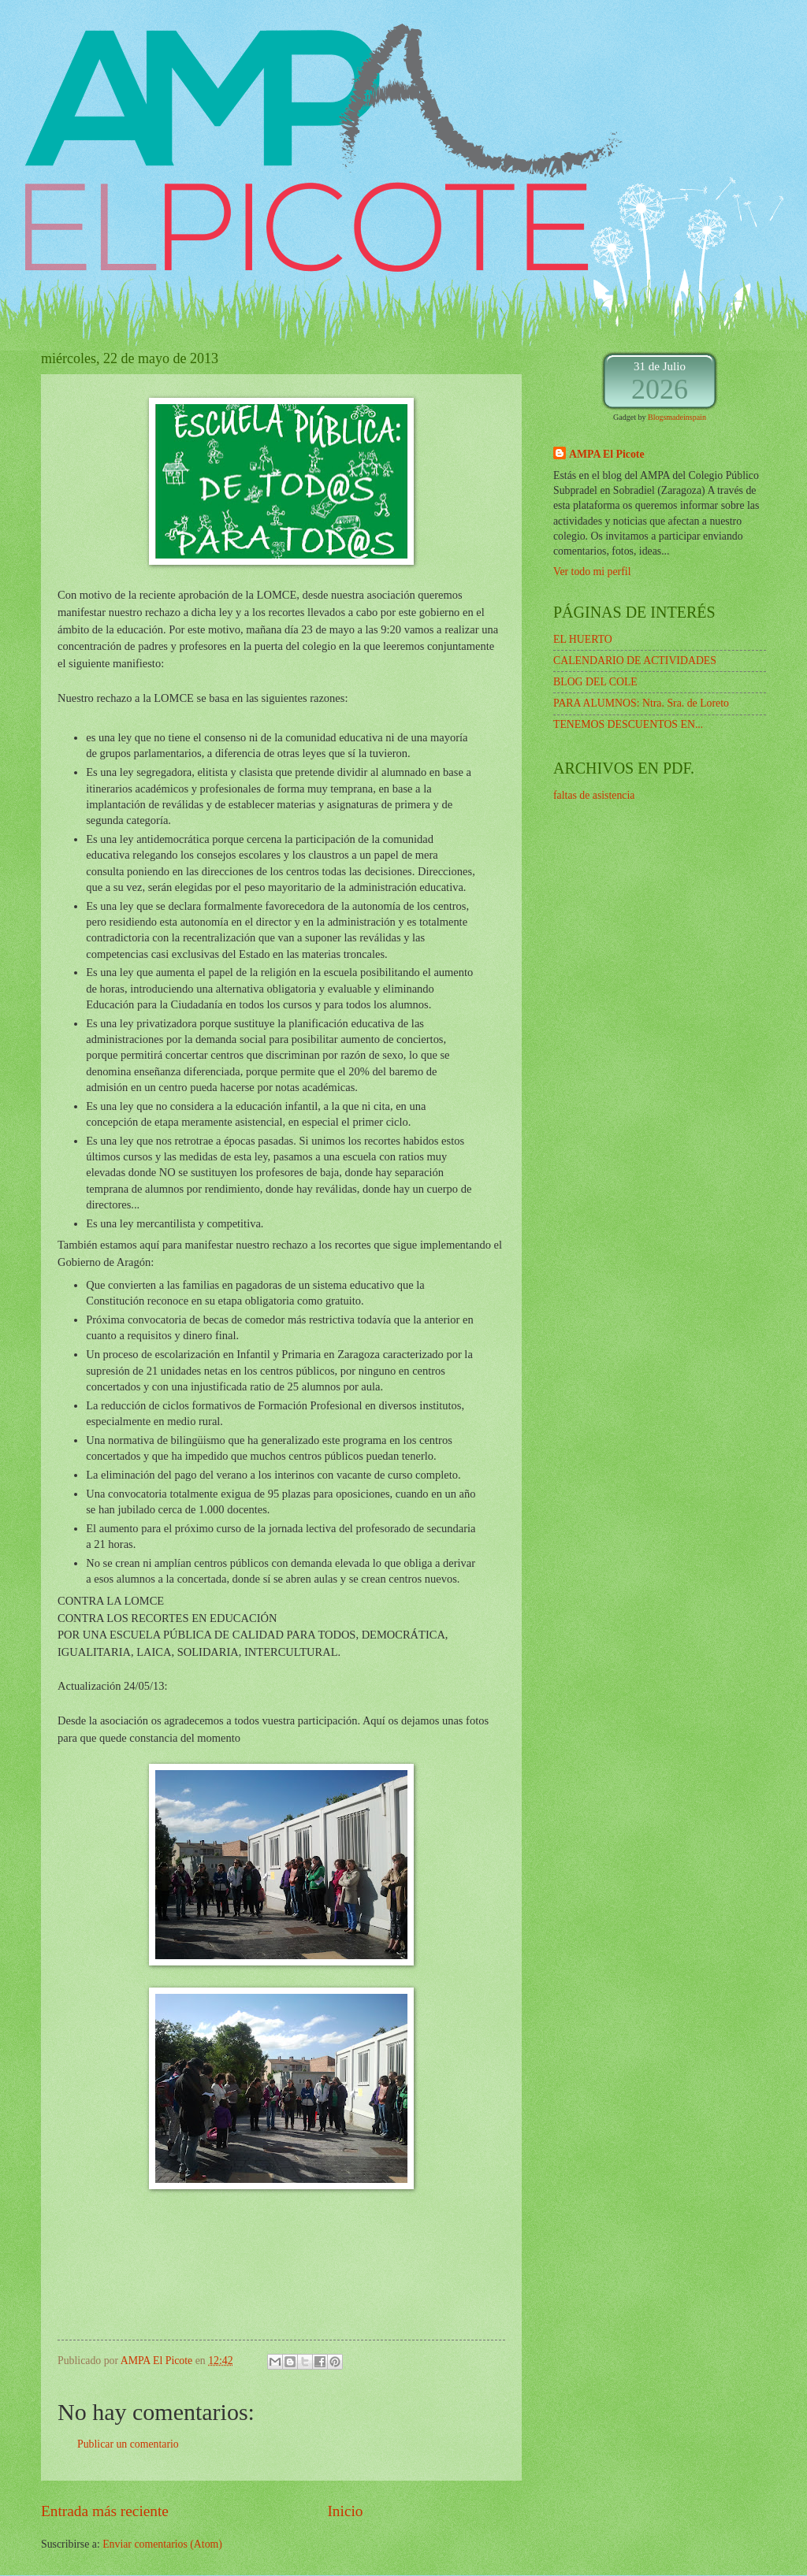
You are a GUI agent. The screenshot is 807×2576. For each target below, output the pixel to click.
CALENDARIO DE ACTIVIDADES (634, 660)
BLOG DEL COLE (595, 682)
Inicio (345, 2511)
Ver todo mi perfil (591, 571)
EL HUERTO (582, 639)
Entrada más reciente (105, 2511)
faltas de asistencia (593, 795)
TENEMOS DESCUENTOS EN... (628, 724)
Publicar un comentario (128, 2444)
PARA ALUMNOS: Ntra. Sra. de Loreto (641, 703)
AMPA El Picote (607, 454)
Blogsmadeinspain (677, 417)
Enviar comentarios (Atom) (162, 2544)
